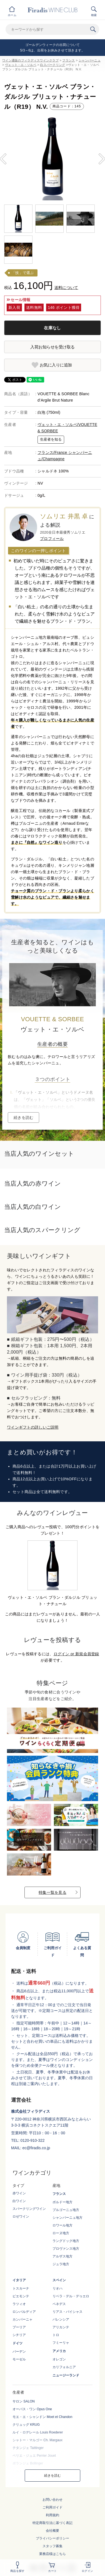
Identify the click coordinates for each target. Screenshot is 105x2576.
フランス (68, 60)
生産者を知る (51, 439)
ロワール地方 (62, 2225)
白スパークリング (52, 64)
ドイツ (17, 2343)
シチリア (19, 2335)
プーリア (19, 2327)
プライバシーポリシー (52, 2538)
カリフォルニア (64, 2367)
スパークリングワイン (29, 2209)
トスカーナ (20, 2288)
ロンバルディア (24, 2312)
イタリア (19, 2280)
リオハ (57, 2288)
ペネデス (59, 2304)
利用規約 (52, 2515)
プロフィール (52, 538)
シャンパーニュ (90, 60)
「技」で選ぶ (23, 273)
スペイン (59, 2280)
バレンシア (60, 2319)
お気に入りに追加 (56, 365)
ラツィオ (19, 2304)
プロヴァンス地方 (65, 2249)
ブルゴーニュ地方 (65, 2210)
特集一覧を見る (52, 1892)
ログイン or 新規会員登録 (76, 1654)
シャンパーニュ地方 (67, 2218)
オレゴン (59, 2359)
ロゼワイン (20, 2216)
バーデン (19, 2351)
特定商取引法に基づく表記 (52, 2523)
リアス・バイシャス (67, 2312)
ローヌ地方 (60, 2233)
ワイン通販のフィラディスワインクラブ (30, 60)
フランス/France (53, 452)
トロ (55, 2335)
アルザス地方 (62, 2256)
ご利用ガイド (52, 2507)
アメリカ (59, 2351)
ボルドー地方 (62, 2202)
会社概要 (52, 2531)
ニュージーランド (65, 2375)
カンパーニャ (22, 2319)
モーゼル (19, 2359)
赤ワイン (19, 2193)
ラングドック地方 (65, 2241)
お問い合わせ (52, 2500)
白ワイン (19, 2201)
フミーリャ (60, 2343)
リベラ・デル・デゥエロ (70, 2296)
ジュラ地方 (60, 2264)
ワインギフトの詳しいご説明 (33, 1427)
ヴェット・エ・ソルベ (20, 64)
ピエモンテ (20, 2296)
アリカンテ (60, 2327)
